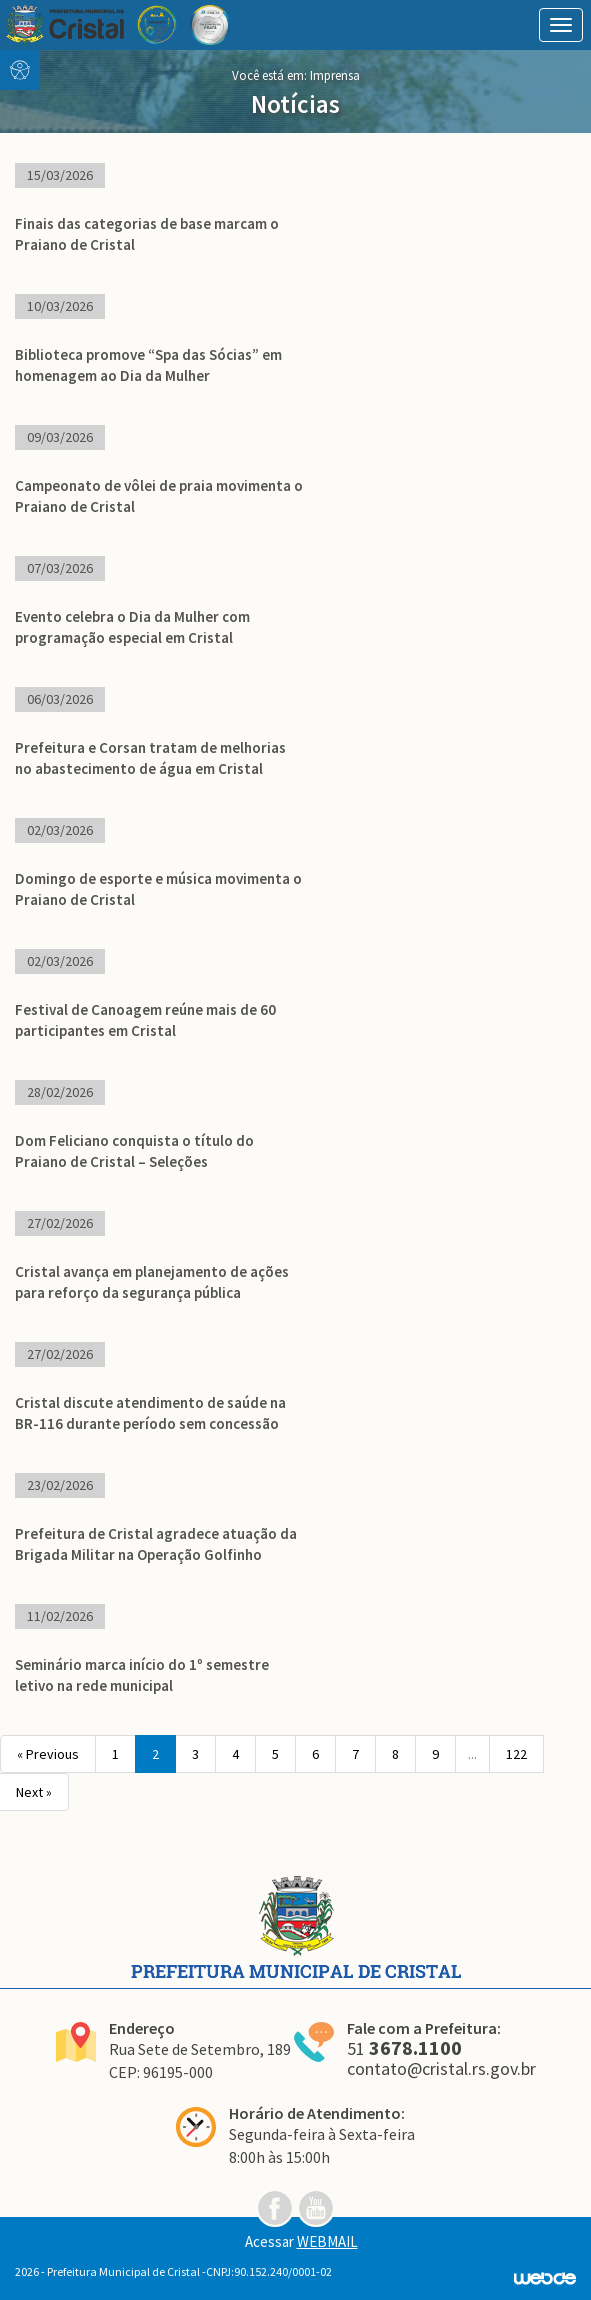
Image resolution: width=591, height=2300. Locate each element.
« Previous (48, 1754)
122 (516, 1754)
